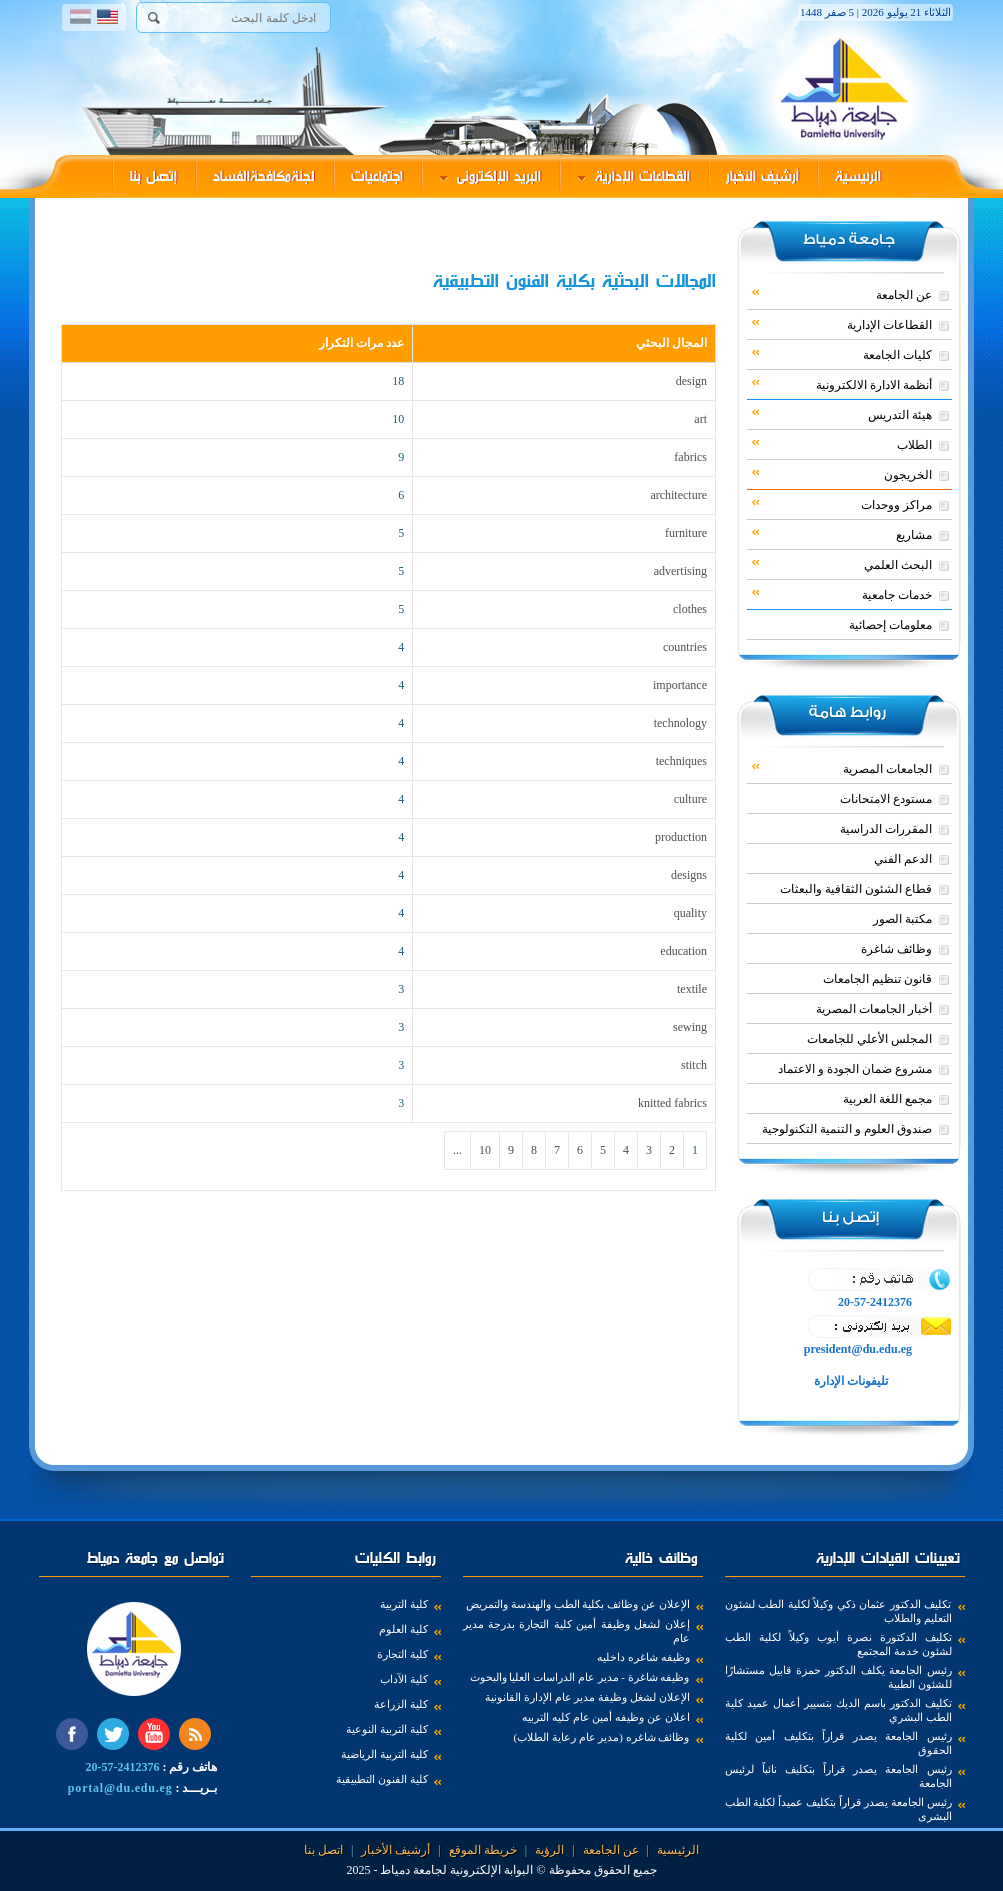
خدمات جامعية (842, 594)
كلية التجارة (402, 1654)
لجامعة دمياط (413, 1870)
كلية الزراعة (401, 1704)
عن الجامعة (842, 294)
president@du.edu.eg (858, 1349)
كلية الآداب (404, 1679)
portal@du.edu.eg (120, 1788)
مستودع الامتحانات (886, 799)
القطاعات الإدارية (633, 176)
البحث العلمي (842, 564)
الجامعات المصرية (842, 768)
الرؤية (549, 1850)
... (457, 1150)
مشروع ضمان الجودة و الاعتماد (855, 1069)
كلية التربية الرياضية (384, 1754)
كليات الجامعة (842, 354)
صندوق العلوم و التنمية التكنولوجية (847, 1129)
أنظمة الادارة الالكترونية (842, 384)
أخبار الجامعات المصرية (874, 1009)
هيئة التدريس (842, 414)
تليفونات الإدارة (849, 1381)
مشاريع (842, 534)
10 (485, 1150)
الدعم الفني (903, 859)
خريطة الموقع (483, 1850)
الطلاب (842, 444)
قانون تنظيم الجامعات (877, 979)
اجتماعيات (377, 176)
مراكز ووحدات (842, 504)
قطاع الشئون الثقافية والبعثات (856, 889)
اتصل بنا (323, 1850)
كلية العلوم (403, 1629)
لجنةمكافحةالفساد (264, 176)
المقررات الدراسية (886, 829)
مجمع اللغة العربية (887, 1099)
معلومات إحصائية (890, 625)
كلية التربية (404, 1604)
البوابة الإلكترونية (491, 1870)
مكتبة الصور (902, 919)
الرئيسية (858, 176)
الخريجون (842, 474)
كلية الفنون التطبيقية (382, 1779)
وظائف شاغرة (896, 949)
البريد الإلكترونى (490, 176)
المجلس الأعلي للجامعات (869, 1039)
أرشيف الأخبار (762, 176)
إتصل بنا (153, 176)
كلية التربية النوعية (387, 1729)
